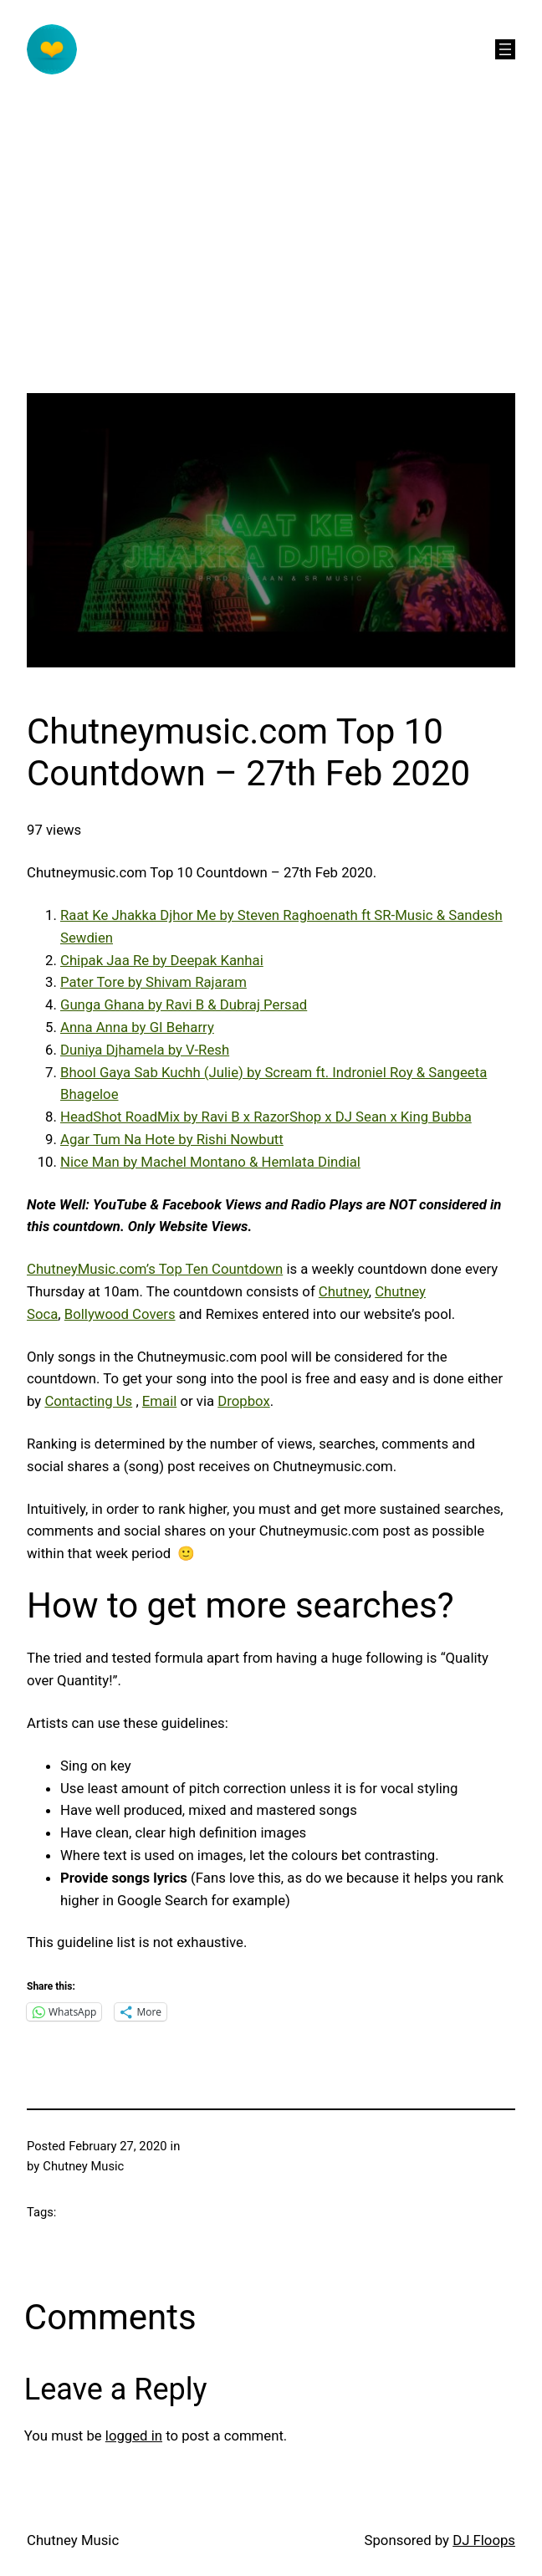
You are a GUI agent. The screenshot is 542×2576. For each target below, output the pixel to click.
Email (159, 1401)
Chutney (344, 1291)
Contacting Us (88, 1401)
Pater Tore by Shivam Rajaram (153, 982)
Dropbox (243, 1401)
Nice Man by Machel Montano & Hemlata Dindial (210, 1161)
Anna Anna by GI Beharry (137, 1027)
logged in (133, 2435)
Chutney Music (73, 2540)
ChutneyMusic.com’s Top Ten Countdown (155, 1268)
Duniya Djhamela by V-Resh (144, 1049)
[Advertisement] (271, 276)
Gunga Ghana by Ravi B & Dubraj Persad (183, 1004)
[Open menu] (505, 49)
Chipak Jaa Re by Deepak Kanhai (161, 960)
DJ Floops (484, 2540)
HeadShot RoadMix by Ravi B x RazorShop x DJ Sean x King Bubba (266, 1116)
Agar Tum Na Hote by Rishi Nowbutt (172, 1139)
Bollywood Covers (120, 1314)
